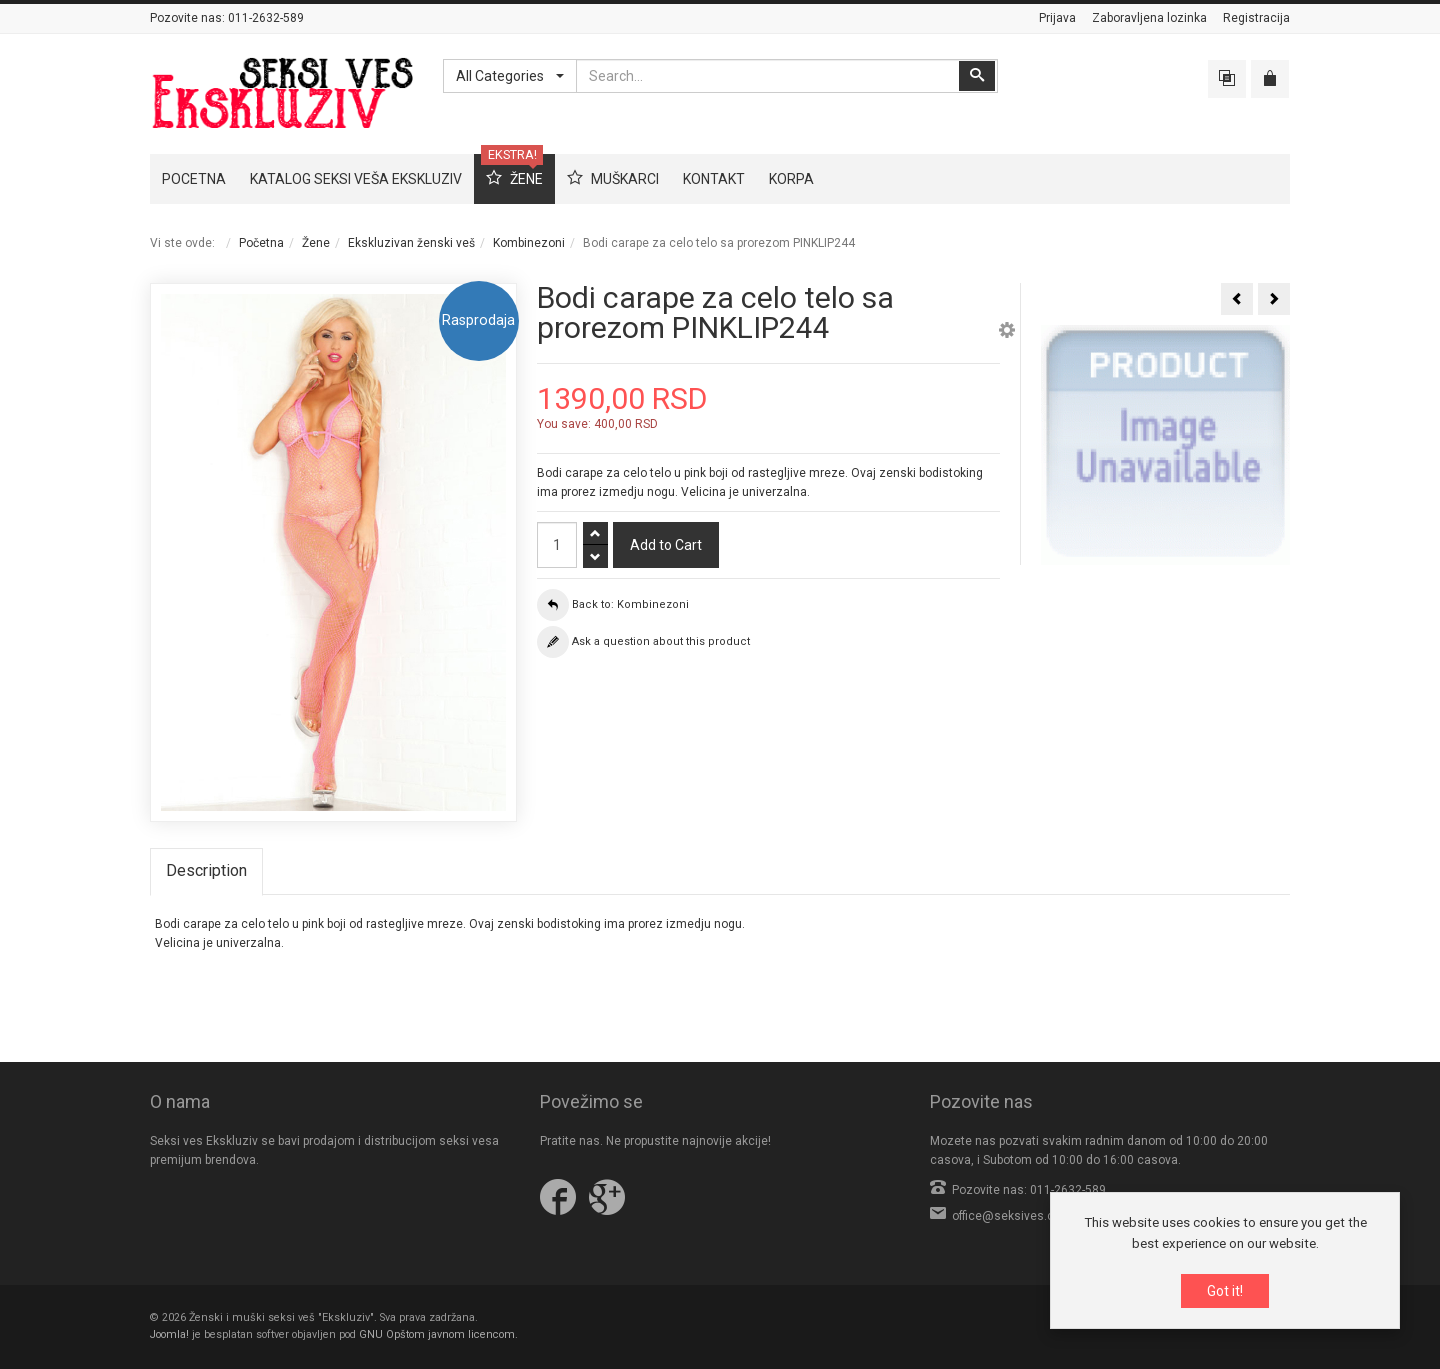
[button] (1007, 333)
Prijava (1057, 18)
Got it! (1225, 1291)
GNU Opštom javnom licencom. (438, 1334)
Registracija (1256, 18)
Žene (316, 243)
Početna (261, 243)
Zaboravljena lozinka (1149, 18)
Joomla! (169, 1334)
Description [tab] (206, 870)
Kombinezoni (529, 243)
